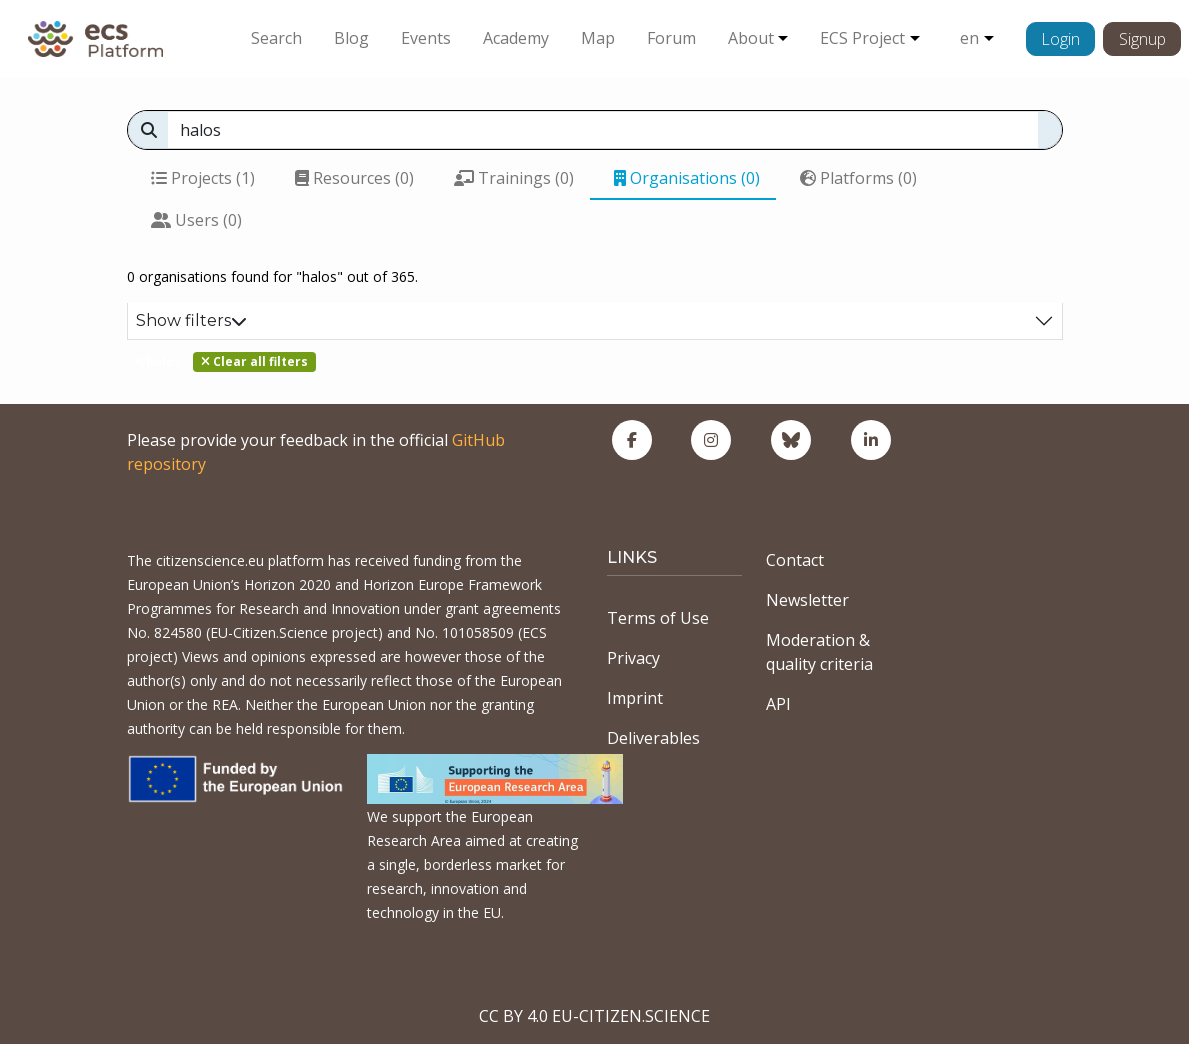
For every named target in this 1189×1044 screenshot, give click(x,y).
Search (276, 38)
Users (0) (196, 220)
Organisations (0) (687, 178)
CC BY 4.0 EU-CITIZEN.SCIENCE (594, 1016)
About (751, 38)
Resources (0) (354, 178)
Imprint (635, 698)
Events (426, 38)
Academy (516, 38)
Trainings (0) (514, 178)
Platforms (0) (858, 178)
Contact (795, 560)
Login (1060, 39)
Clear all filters (254, 361)
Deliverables (653, 738)
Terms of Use (658, 618)
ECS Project (862, 38)
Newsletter (807, 600)
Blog (351, 38)
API (778, 704)
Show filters (191, 320)
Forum (671, 38)
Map (598, 38)
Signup (1142, 39)
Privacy (633, 658)
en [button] (969, 38)
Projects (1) (203, 178)
